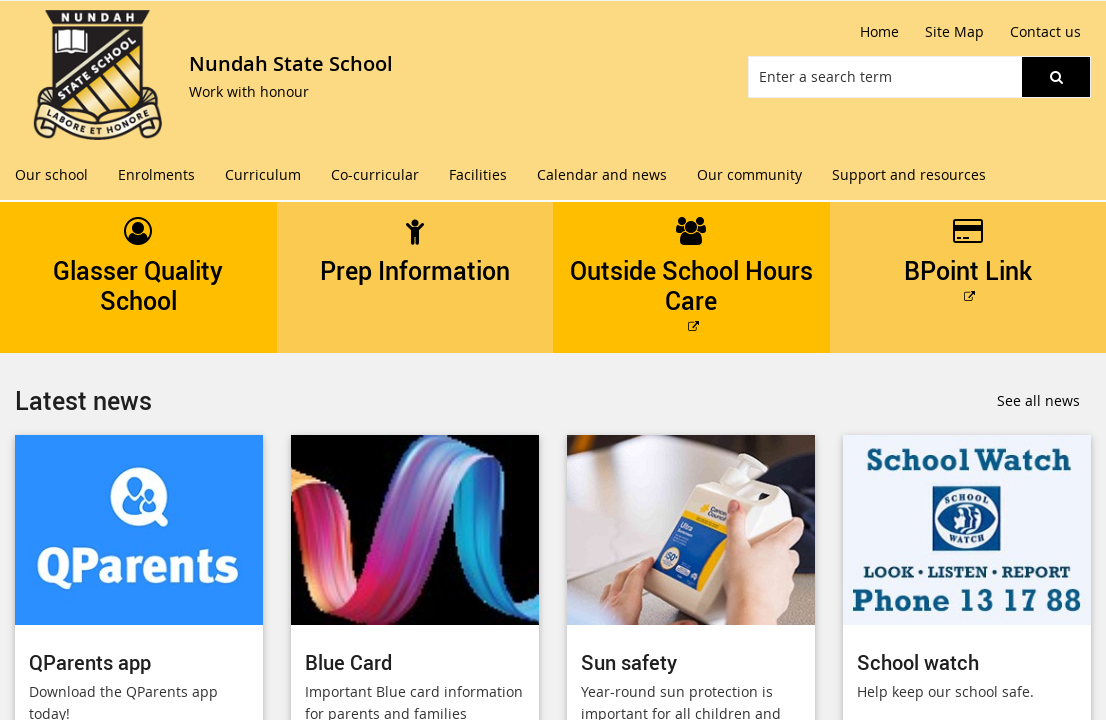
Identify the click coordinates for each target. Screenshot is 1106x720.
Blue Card (348, 662)
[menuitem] (51, 175)
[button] (1056, 77)
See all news (1038, 400)
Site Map (954, 31)
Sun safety (629, 662)
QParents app (90, 662)
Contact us (1045, 31)
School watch (918, 662)
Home (879, 31)
